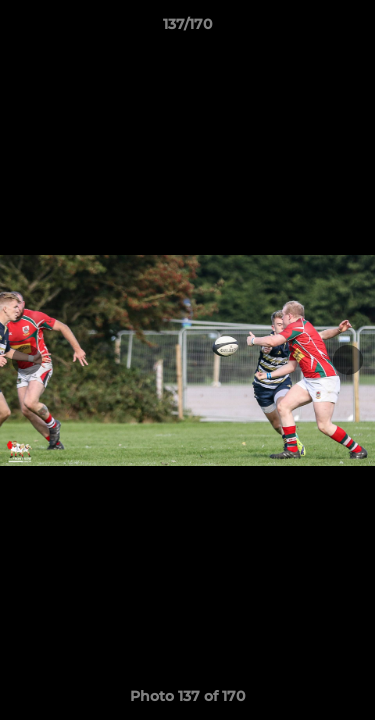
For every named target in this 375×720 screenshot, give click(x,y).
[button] (351, 29)
